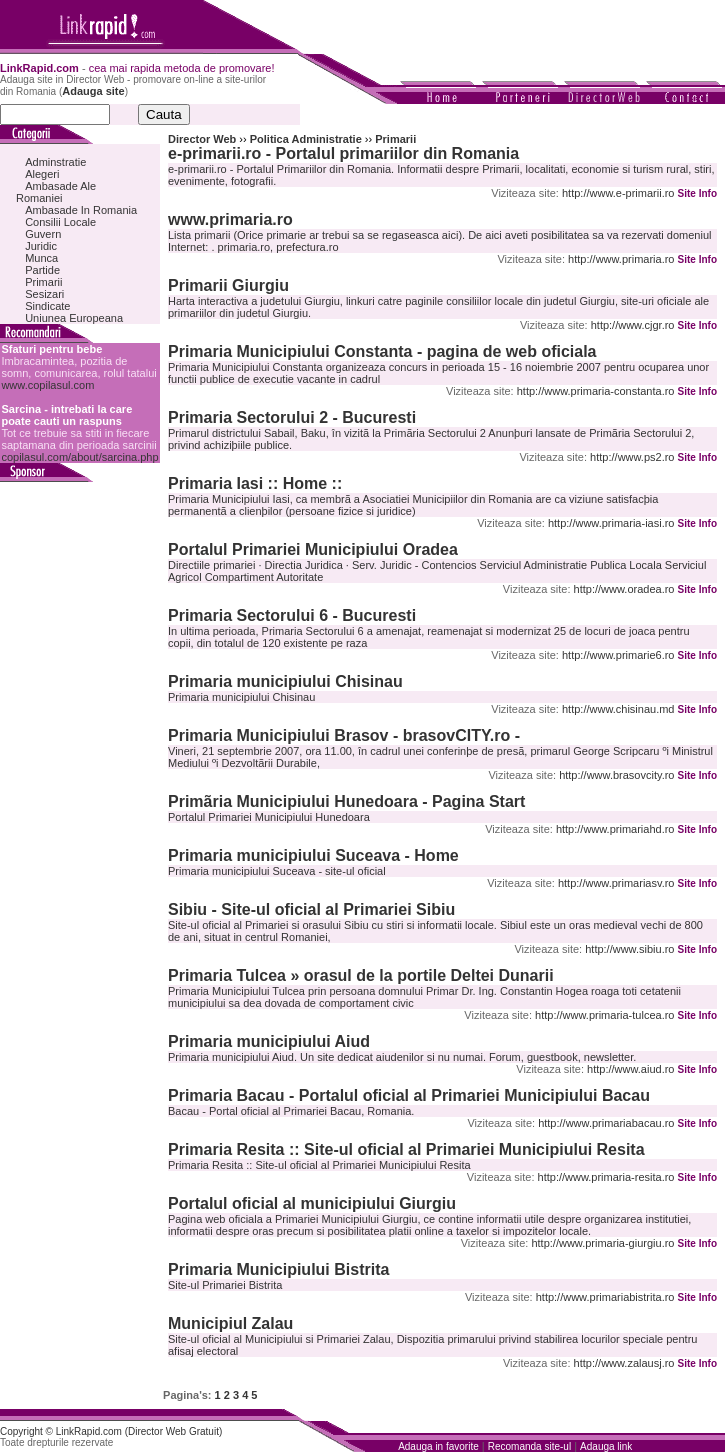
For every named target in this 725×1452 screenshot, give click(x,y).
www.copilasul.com (47, 385)
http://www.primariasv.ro (616, 883)
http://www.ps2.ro (632, 457)
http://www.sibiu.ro (629, 949)
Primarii (43, 282)
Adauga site (93, 91)
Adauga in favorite (438, 1446)
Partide (42, 270)
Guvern (43, 234)
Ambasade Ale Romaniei (56, 192)
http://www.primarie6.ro (618, 655)
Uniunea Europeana (74, 318)
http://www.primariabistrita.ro (605, 1297)
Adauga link (606, 1446)
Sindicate (47, 306)
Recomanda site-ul (529, 1446)
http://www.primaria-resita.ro (606, 1177)
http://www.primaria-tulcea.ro (604, 1015)
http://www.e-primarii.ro (618, 193)
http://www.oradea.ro (624, 589)
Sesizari (44, 294)
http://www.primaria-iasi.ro (611, 523)
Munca (41, 258)
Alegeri (42, 174)
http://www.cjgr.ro (633, 325)
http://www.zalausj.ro (624, 1363)
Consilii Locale (60, 222)
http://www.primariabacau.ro (606, 1123)
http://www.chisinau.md (618, 709)
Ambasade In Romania (81, 210)
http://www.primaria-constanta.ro (596, 391)
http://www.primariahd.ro (615, 829)
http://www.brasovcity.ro (616, 775)
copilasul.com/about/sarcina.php (79, 457)
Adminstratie (55, 162)
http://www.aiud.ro (630, 1069)
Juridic (41, 246)
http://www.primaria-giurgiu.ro (602, 1243)
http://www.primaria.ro (621, 259)
